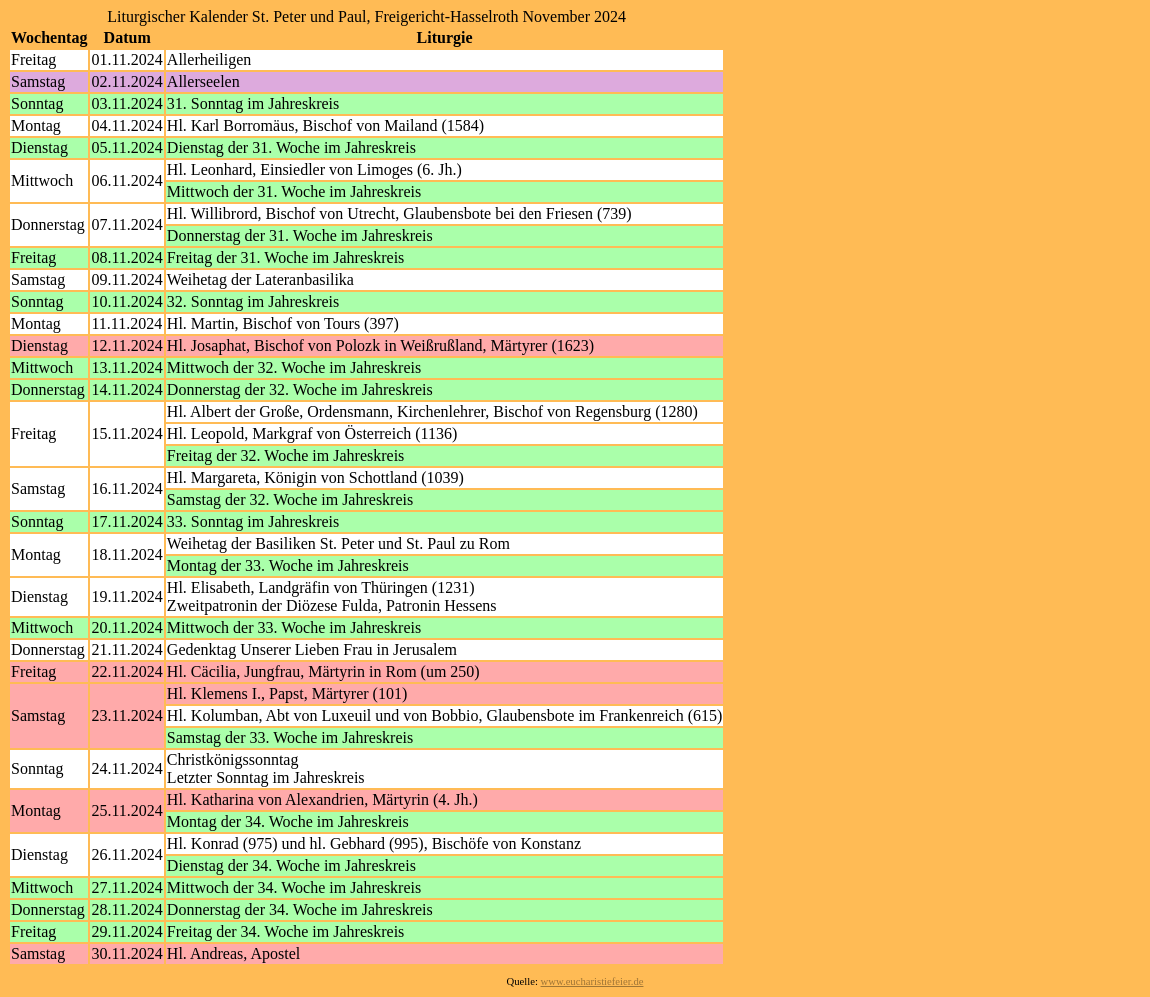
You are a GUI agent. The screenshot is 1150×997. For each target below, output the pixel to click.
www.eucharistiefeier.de (592, 981)
